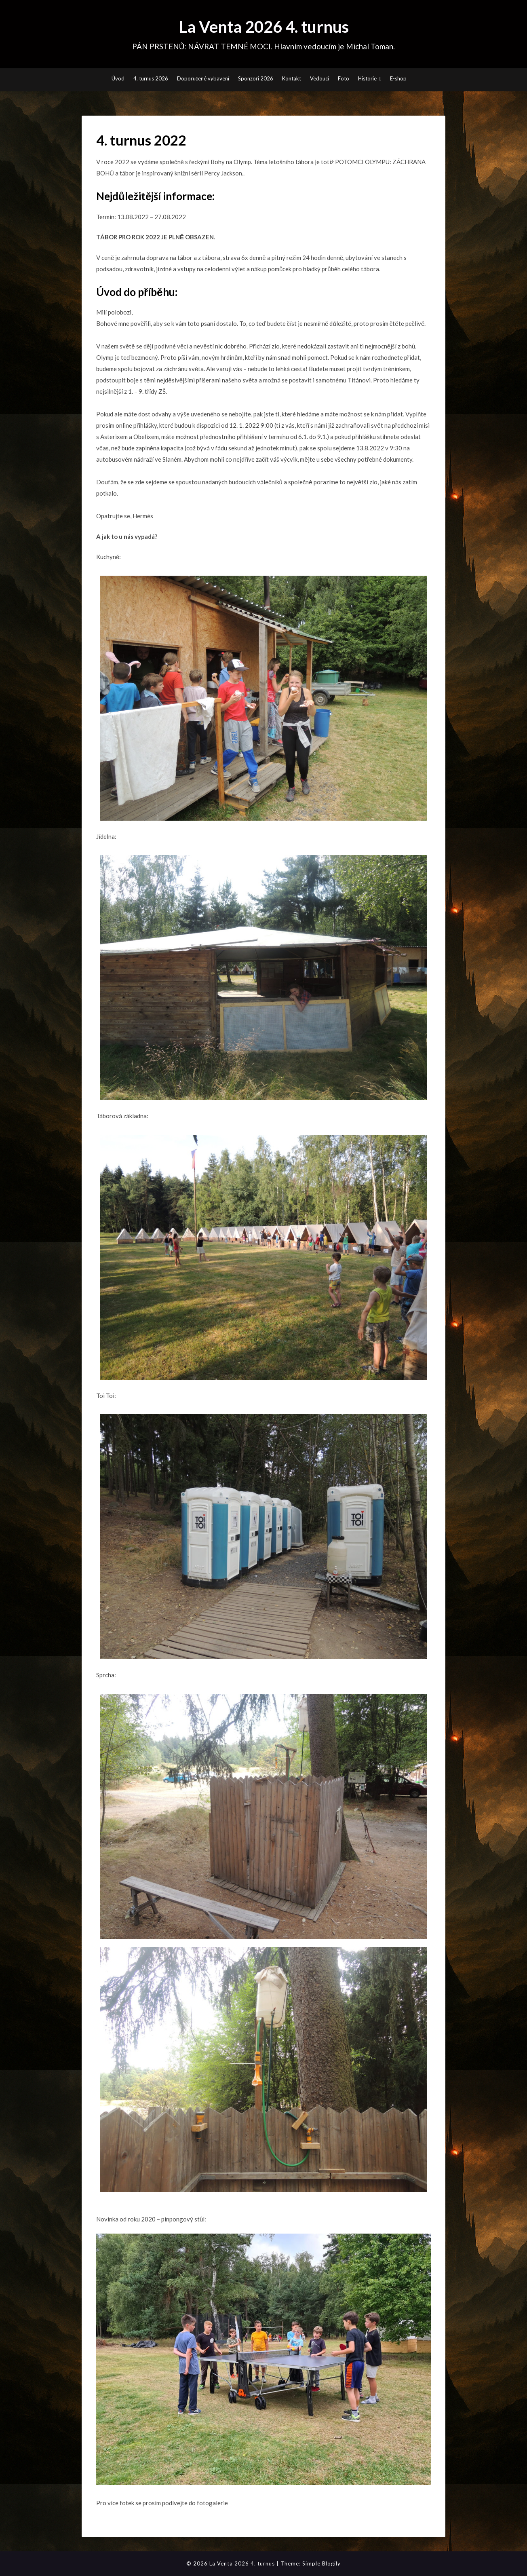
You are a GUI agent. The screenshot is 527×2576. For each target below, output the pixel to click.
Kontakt (291, 78)
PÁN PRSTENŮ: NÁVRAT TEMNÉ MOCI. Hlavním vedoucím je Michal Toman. (263, 46)
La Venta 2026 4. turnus (264, 26)
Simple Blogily (321, 2563)
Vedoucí (319, 78)
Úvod (118, 78)
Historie (367, 78)
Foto (343, 78)
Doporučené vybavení (203, 78)
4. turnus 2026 (150, 78)
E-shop (398, 78)
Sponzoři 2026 (255, 78)
